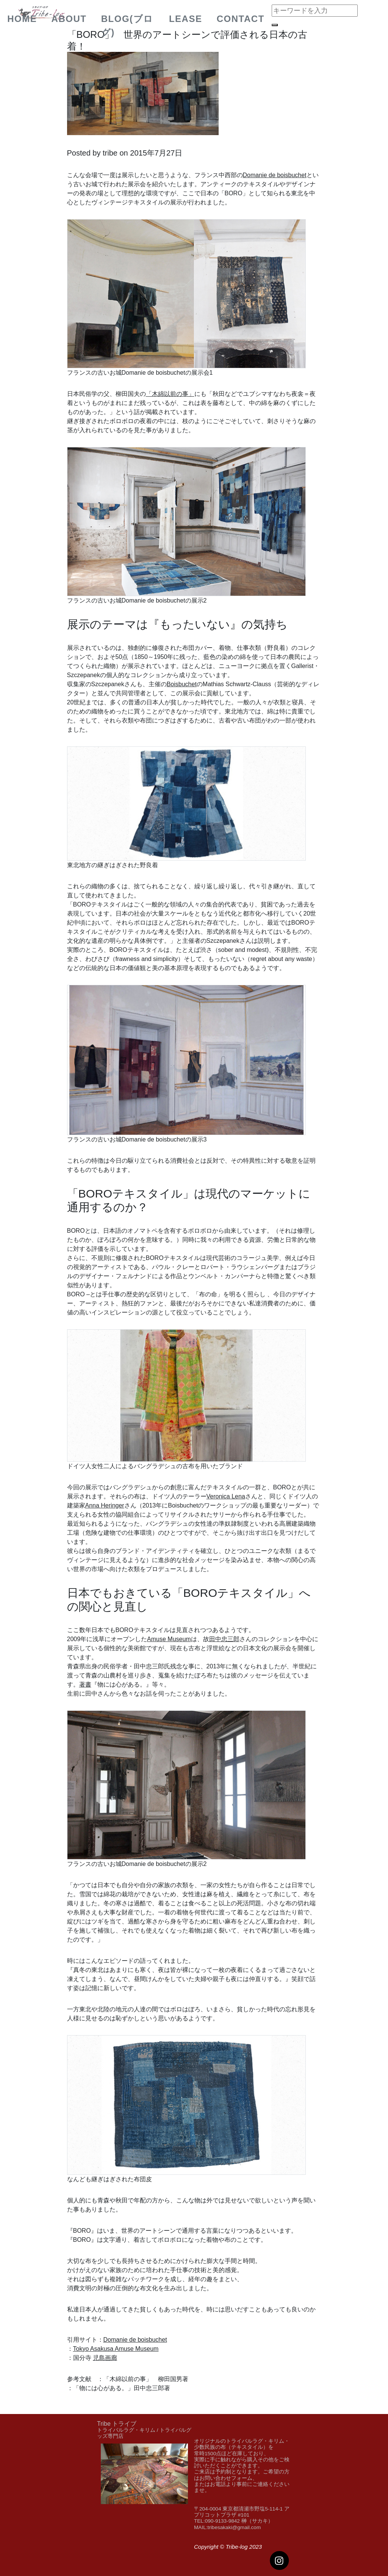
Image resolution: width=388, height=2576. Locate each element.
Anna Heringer (104, 1505)
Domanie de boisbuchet (275, 175)
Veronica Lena (226, 1496)
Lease (185, 19)
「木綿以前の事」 (170, 394)
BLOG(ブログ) (127, 25)
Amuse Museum (169, 1639)
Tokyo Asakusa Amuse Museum (116, 2348)
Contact (240, 19)
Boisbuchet (182, 684)
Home (22, 19)
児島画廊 (105, 2358)
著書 (85, 1684)
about (69, 19)
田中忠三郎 (224, 1639)
